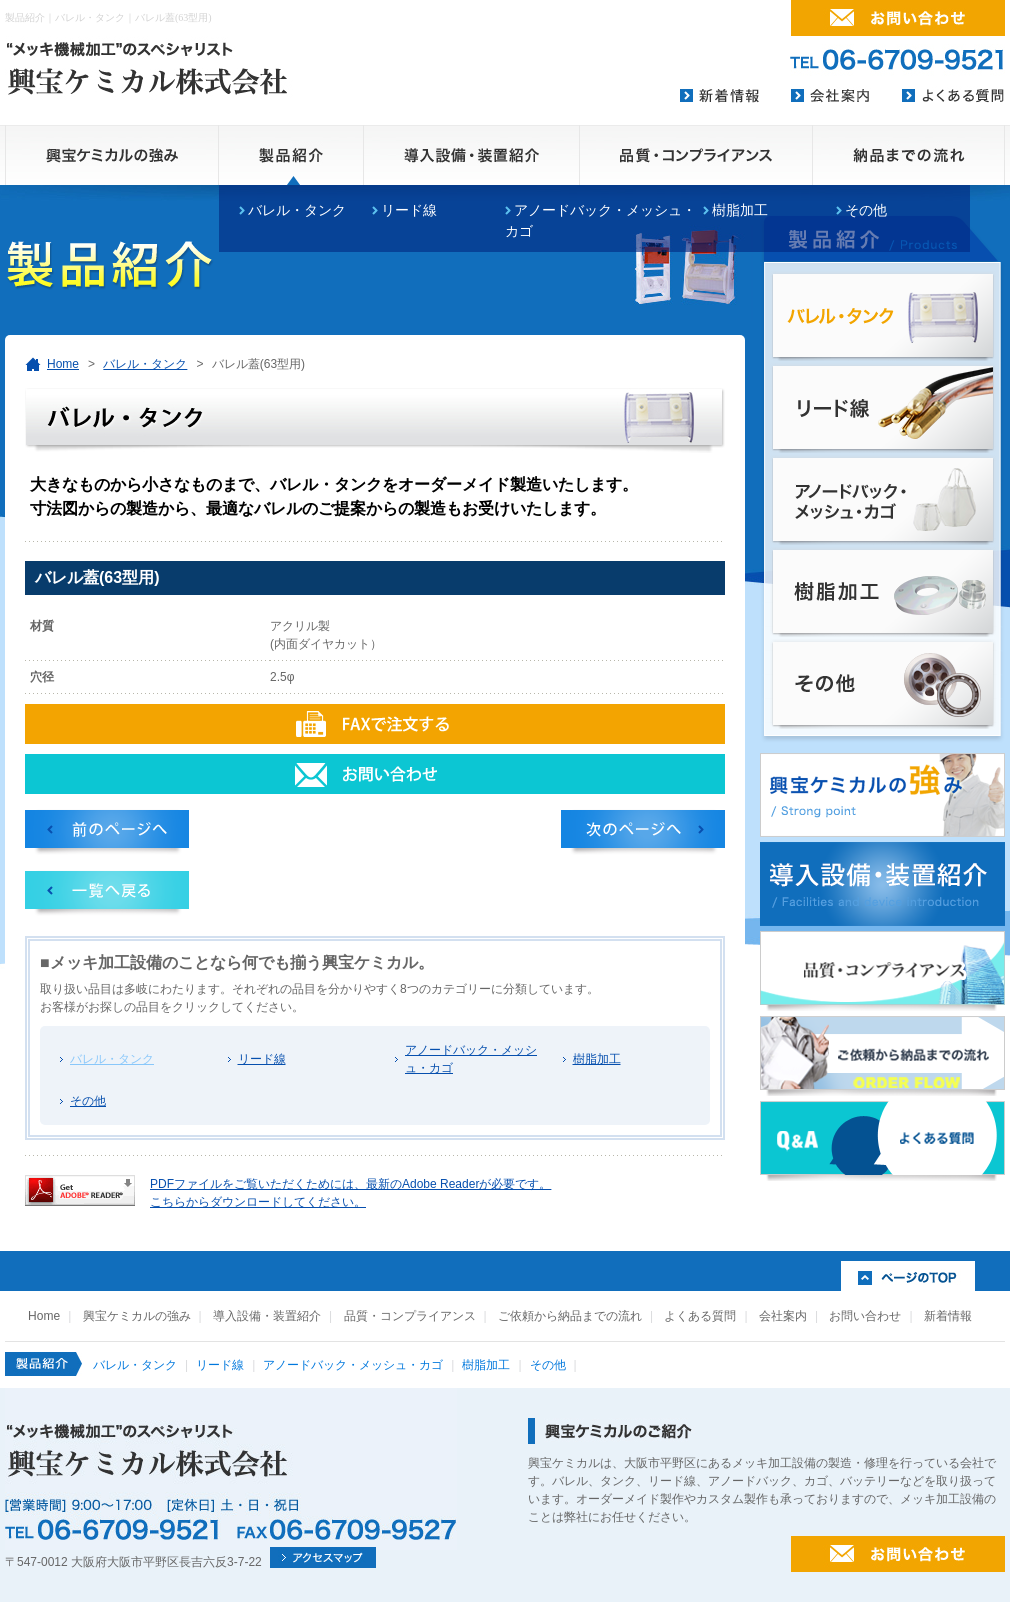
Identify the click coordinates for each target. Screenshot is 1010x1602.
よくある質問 (700, 1316)
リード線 (262, 1059)
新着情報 (948, 1316)
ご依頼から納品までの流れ (570, 1316)
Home (63, 364)
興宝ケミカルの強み (137, 1316)
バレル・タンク (145, 364)
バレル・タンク (297, 210)
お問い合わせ (865, 1316)
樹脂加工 (740, 210)
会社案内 (783, 1316)
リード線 (409, 210)
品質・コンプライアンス (410, 1316)
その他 (866, 210)
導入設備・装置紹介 (267, 1316)
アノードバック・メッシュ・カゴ (471, 1059)
